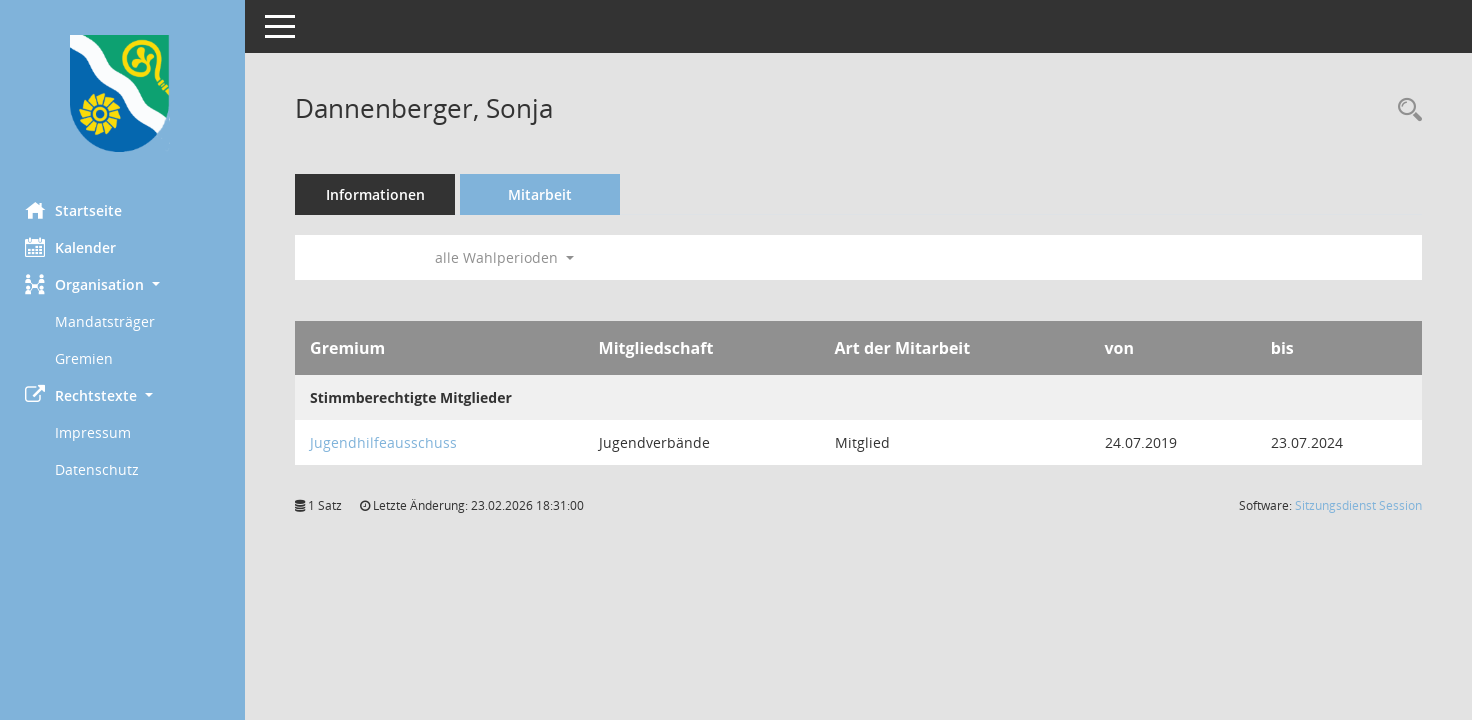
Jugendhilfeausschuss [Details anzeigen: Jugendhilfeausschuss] (388, 442)
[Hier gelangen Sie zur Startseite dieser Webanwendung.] (125, 93)
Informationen (380, 194)
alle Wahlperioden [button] (509, 257)
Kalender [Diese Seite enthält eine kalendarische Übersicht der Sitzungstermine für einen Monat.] (75, 247)
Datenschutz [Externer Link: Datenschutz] (102, 469)
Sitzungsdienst (1358, 505)
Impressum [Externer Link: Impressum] (98, 432)
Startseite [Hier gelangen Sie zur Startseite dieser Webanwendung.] (78, 210)
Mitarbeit (545, 194)
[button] (125, 284)
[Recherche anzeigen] (1405, 110)
